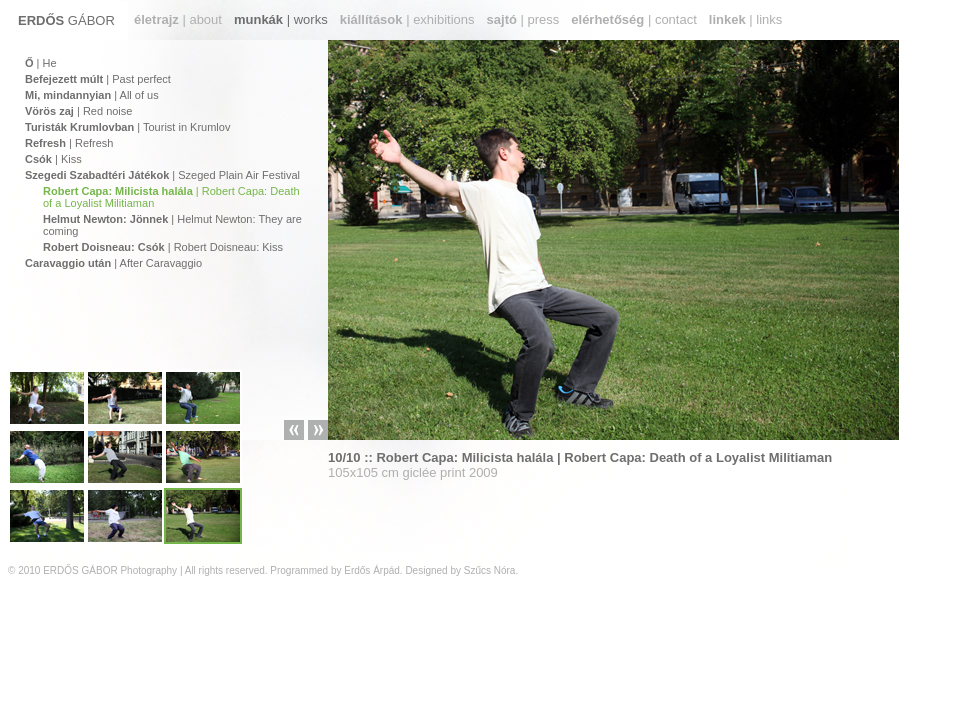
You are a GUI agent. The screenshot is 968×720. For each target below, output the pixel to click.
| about (178, 19)
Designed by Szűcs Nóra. (461, 570)
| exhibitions (407, 19)
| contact (634, 19)
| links (745, 19)
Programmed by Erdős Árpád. (336, 570)
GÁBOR (66, 20)
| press (523, 19)
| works (281, 19)
